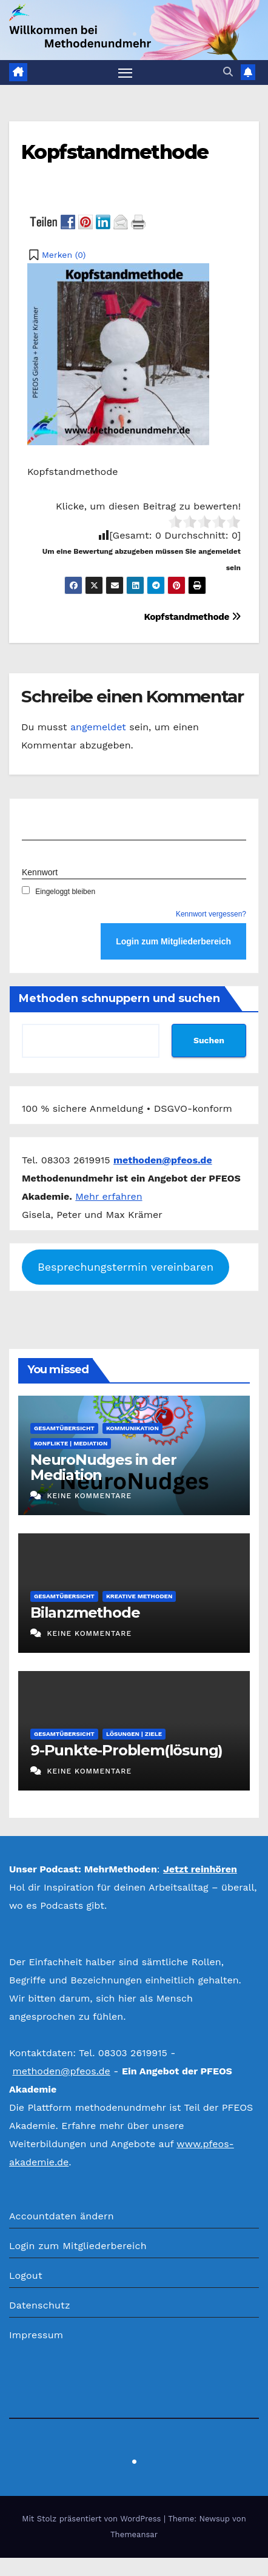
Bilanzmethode (84, 1612)
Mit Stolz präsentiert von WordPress (93, 2518)
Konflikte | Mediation (70, 1443)
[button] (228, 72)
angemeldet (98, 727)
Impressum (36, 2335)
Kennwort (40, 872)
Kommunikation (132, 1428)
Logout (25, 2275)
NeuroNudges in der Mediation (103, 1467)
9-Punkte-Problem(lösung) (126, 1750)
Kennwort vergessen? (211, 914)
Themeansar (134, 2534)
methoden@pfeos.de (61, 2071)
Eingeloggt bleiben (58, 891)
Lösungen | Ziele (134, 1733)
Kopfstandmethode (114, 152)
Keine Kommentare (89, 1495)
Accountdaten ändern (61, 2216)
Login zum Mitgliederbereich (78, 2245)
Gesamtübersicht (64, 1428)
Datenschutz (39, 2305)
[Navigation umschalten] (125, 72)
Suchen (208, 1040)
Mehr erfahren (108, 1196)
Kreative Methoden (139, 1596)
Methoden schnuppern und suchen (119, 998)
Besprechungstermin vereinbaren (125, 1266)
